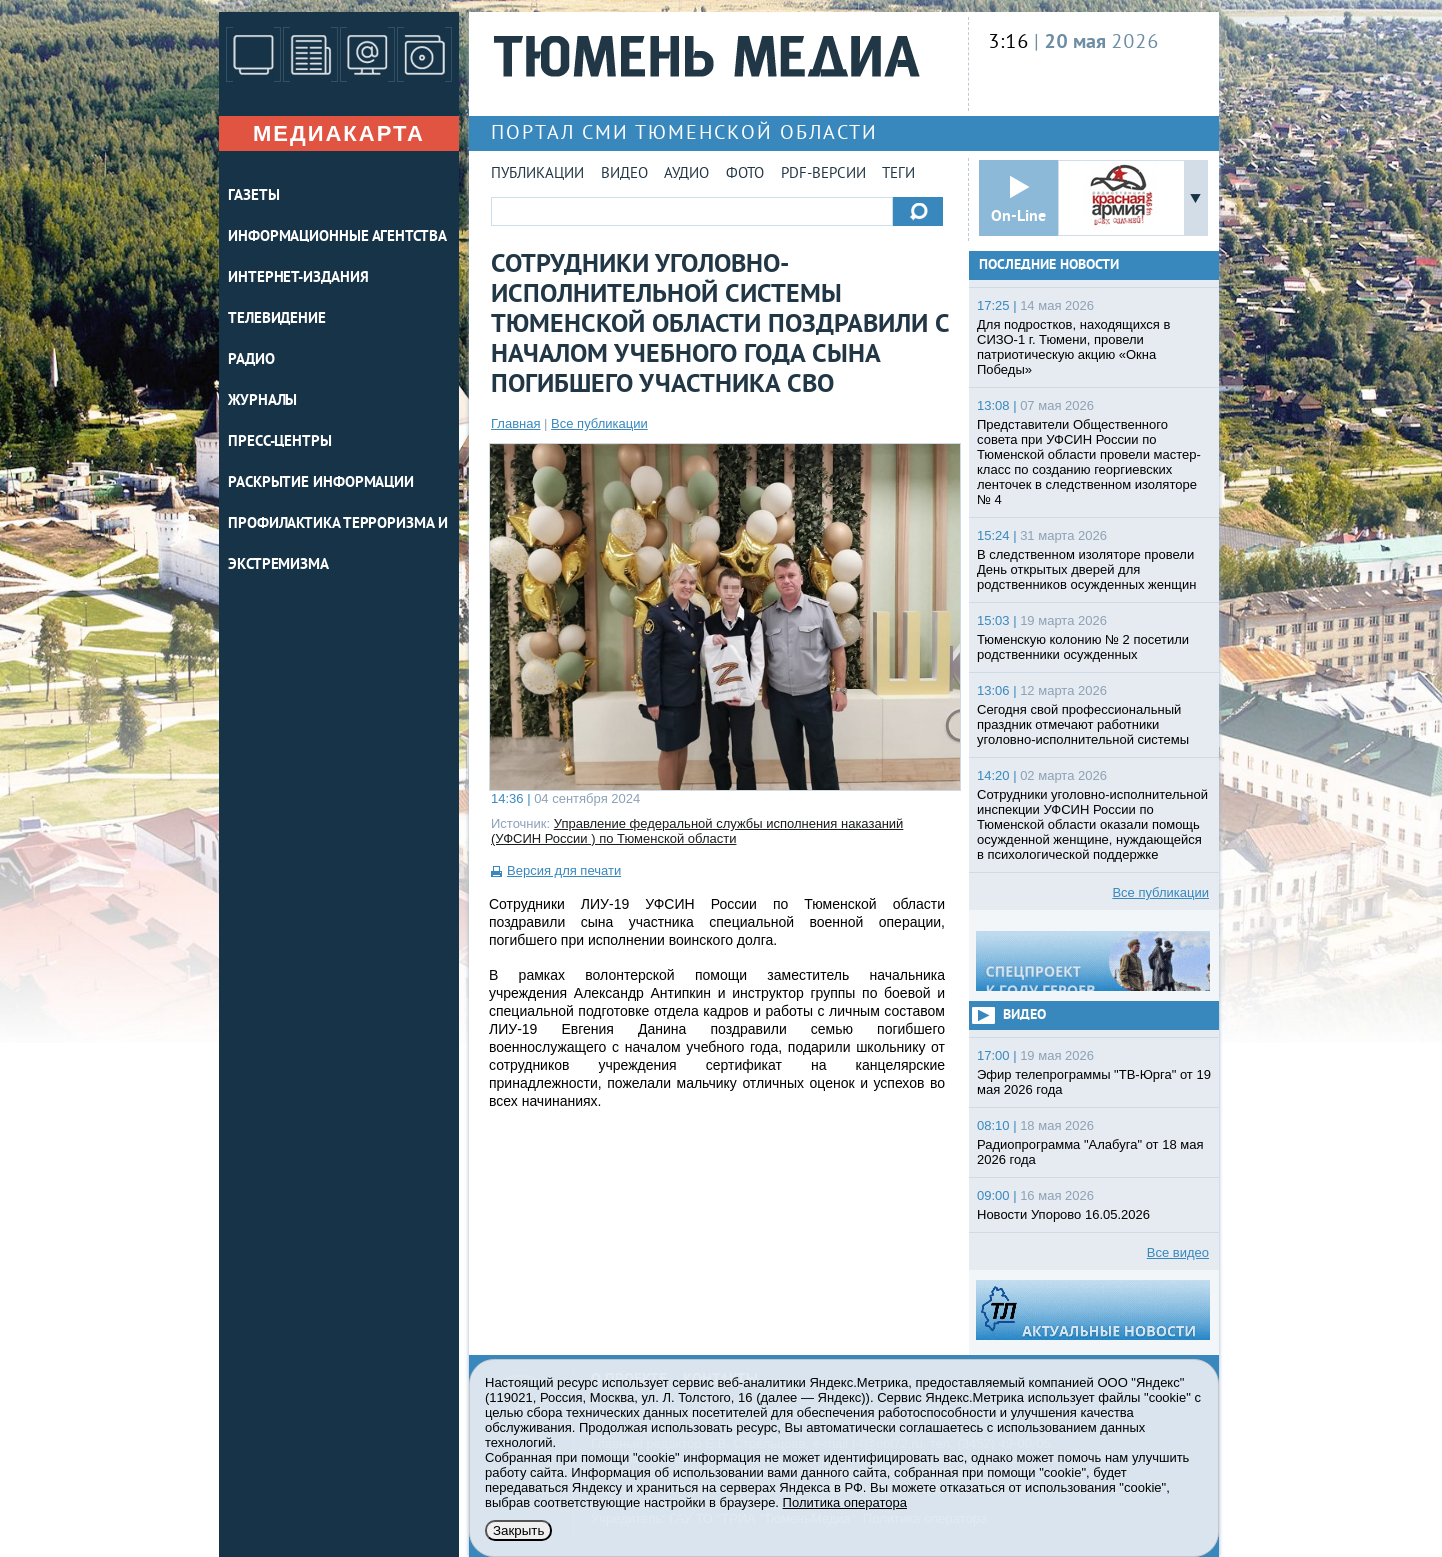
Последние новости (1049, 265)
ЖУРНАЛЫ (262, 401)
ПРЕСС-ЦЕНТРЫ (280, 442)
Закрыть (518, 1530)
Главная (515, 423)
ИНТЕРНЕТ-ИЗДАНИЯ (298, 278)
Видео (624, 174)
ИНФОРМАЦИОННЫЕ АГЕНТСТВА (337, 237)
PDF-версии (823, 174)
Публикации (537, 174)
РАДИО (251, 360)
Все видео (1178, 1252)
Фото (745, 174)
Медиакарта (339, 133)
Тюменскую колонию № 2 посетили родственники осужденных (1083, 647)
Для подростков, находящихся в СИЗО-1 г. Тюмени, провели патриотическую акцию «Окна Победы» (1073, 347)
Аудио (686, 174)
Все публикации (599, 423)
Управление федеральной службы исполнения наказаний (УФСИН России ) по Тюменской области (697, 831)
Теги (898, 174)
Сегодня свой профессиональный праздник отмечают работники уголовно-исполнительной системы (1083, 724)
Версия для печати (564, 870)
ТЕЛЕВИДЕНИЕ (277, 319)
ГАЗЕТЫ (253, 196)
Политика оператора (845, 1502)
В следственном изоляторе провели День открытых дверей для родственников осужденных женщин (1086, 569)
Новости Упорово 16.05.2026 (1063, 1214)
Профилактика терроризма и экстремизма (338, 545)
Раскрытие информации (321, 483)
